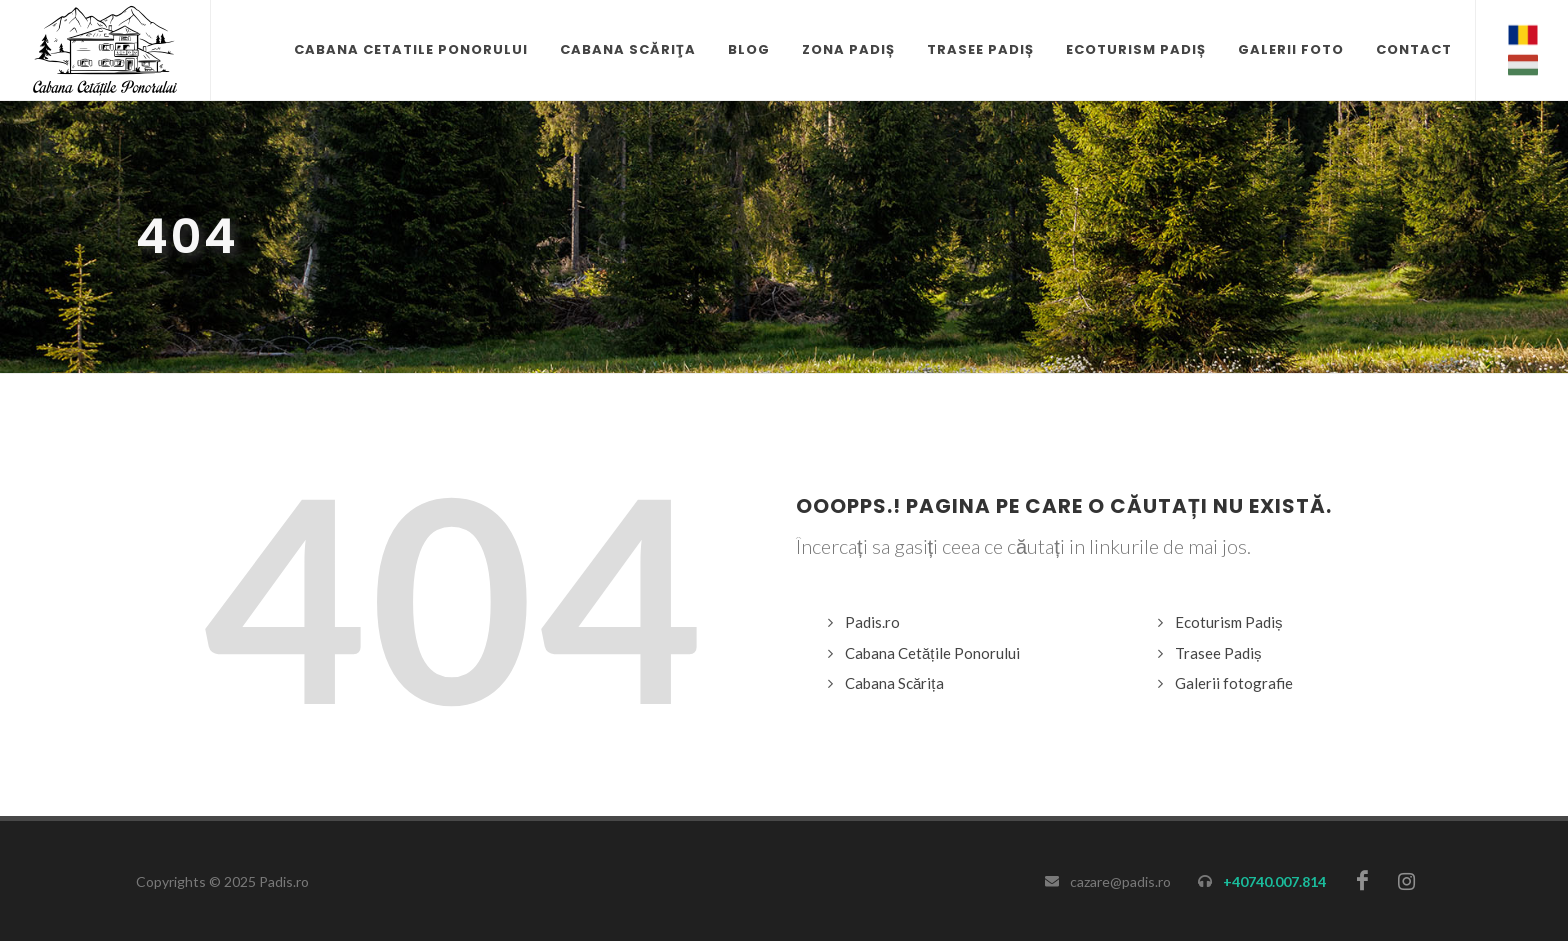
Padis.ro (872, 622)
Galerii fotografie (1234, 683)
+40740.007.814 (1274, 881)
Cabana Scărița (894, 683)
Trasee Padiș (1218, 653)
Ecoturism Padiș (1229, 622)
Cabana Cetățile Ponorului (932, 653)
